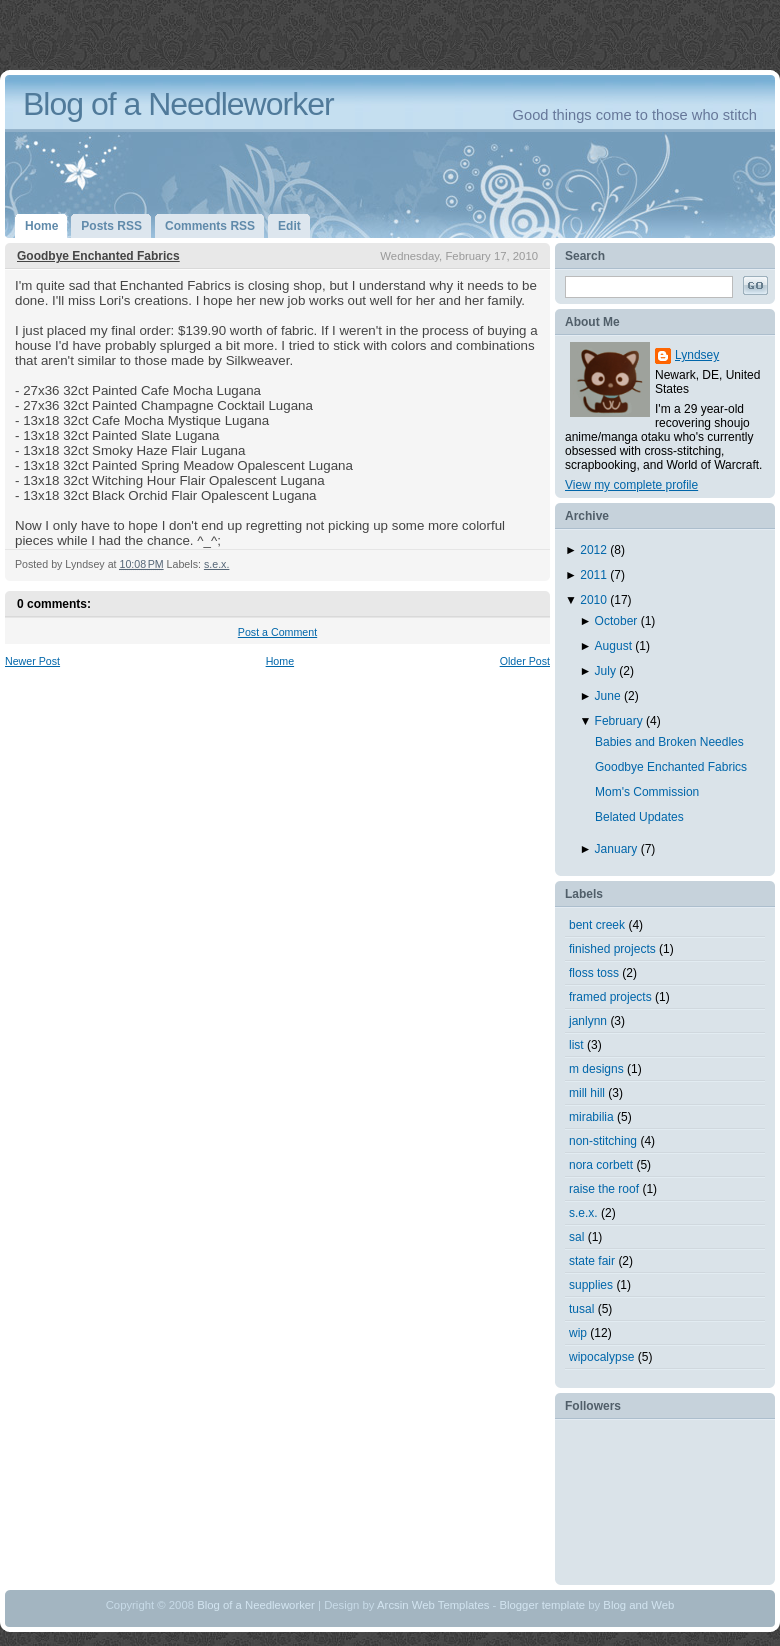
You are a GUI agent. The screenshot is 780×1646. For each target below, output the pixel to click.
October (618, 621)
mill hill (587, 1093)
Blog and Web (638, 1605)
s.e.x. (216, 564)
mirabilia (591, 1117)
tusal (581, 1309)
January (618, 849)
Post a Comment (277, 632)
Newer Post (32, 661)
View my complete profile (631, 485)
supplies (591, 1285)
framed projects (610, 997)
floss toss (594, 973)
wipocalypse (601, 1357)
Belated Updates (639, 817)
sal (576, 1237)
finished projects (612, 949)
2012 (595, 550)
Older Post (525, 661)
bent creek (597, 925)
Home (280, 661)
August (615, 646)
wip (578, 1333)
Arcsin (392, 1605)
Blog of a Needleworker (178, 104)
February (620, 721)
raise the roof (604, 1189)
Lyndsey (697, 355)
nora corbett (601, 1165)
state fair (592, 1261)
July (607, 671)
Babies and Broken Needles (669, 742)
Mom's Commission (647, 792)
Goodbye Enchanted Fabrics (98, 256)
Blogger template (542, 1605)
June (609, 696)
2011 (595, 575)
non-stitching (603, 1141)
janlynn (588, 1021)
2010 (595, 600)
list (576, 1045)
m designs (596, 1069)
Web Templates (451, 1605)
